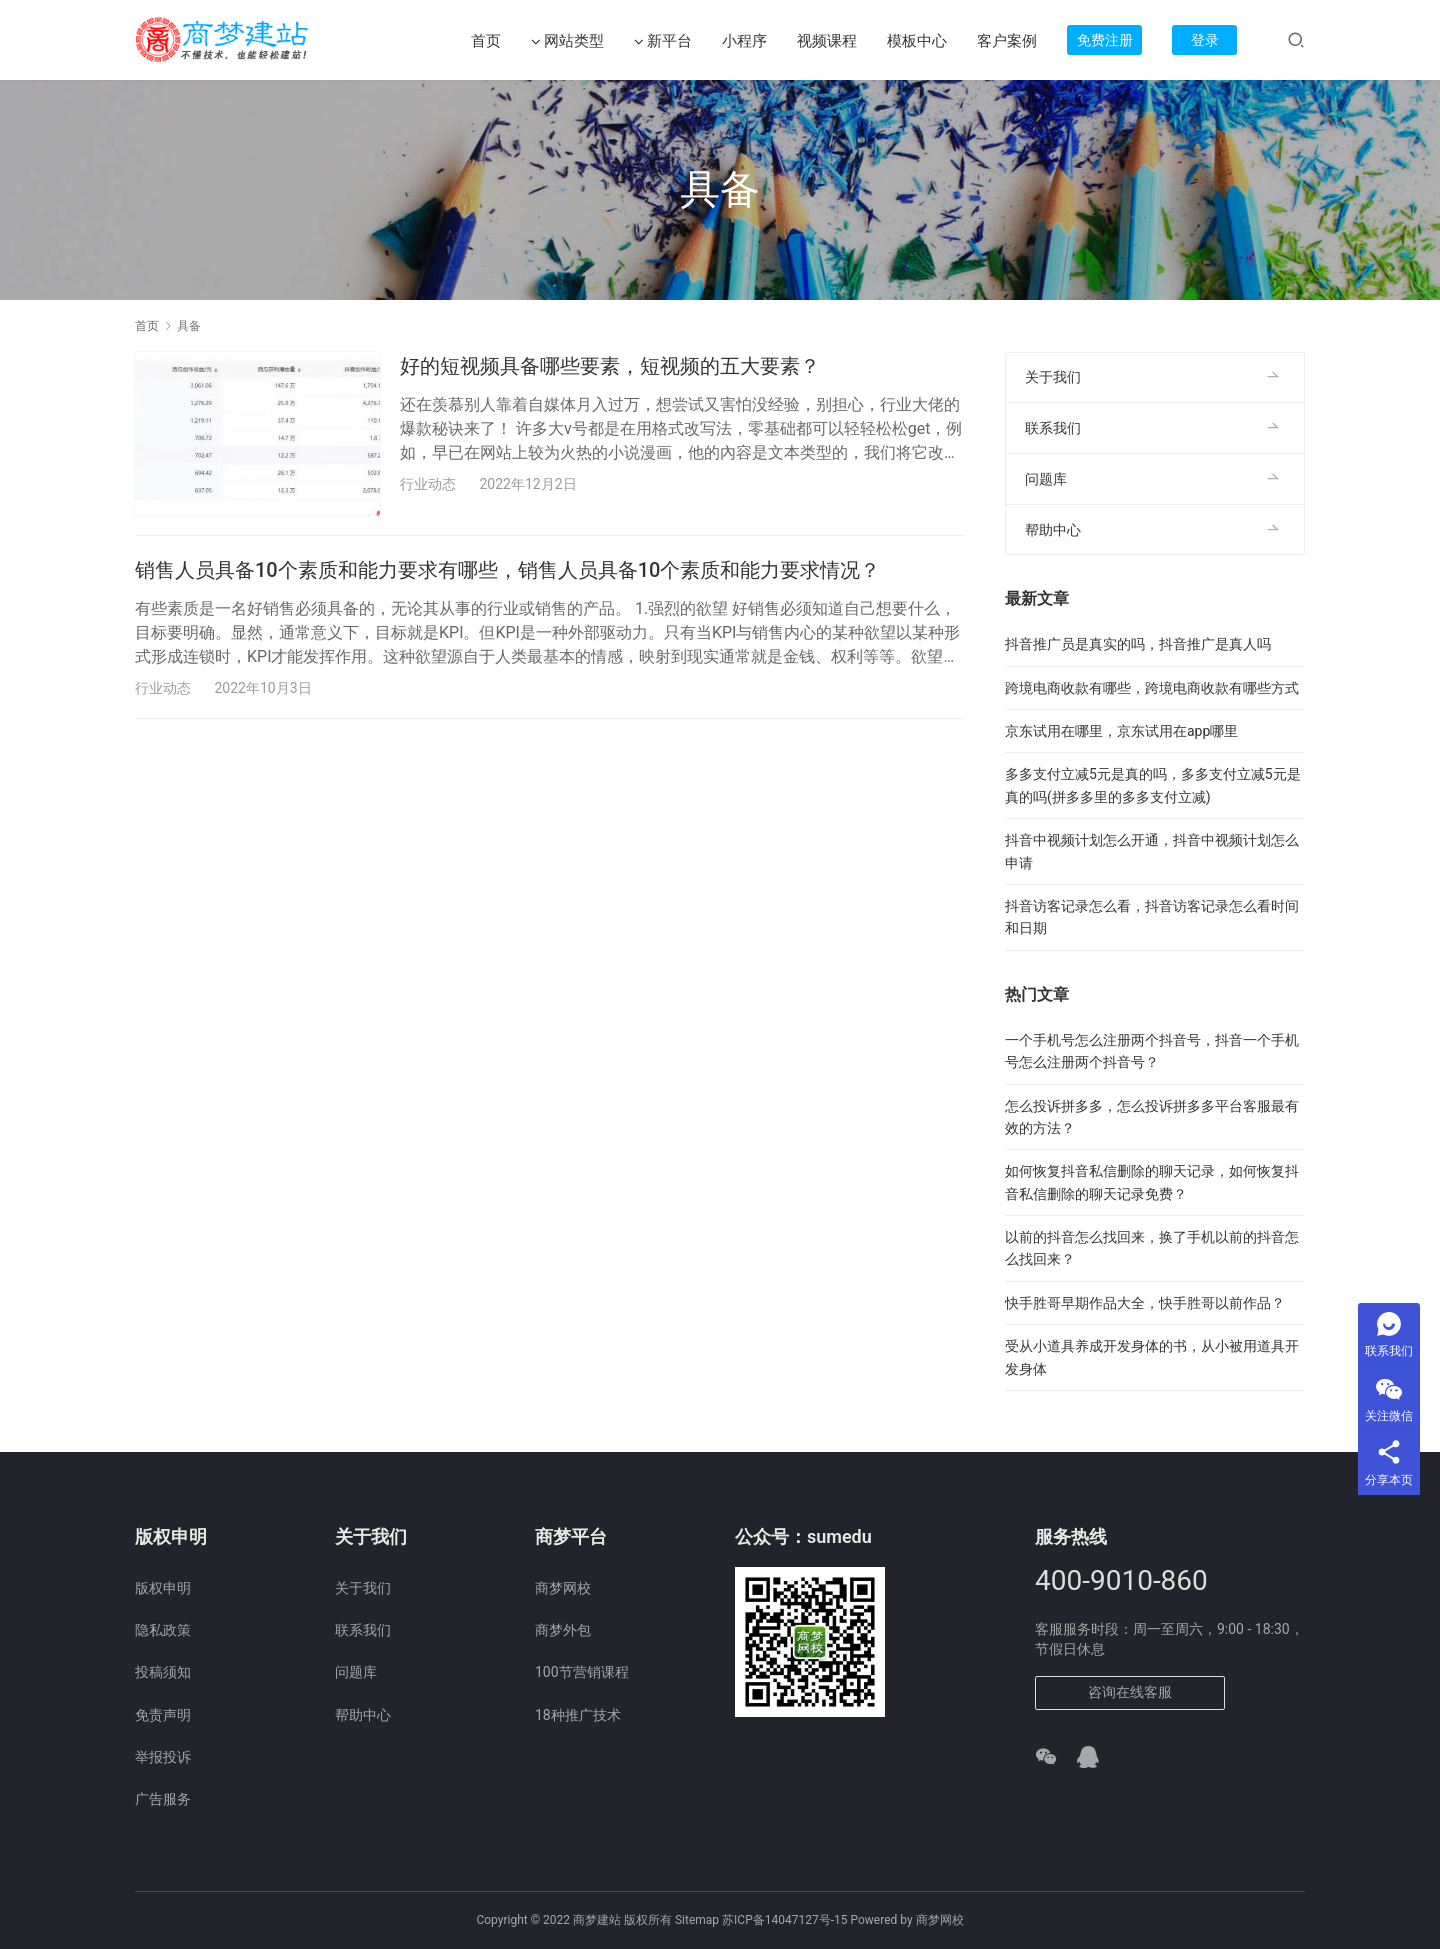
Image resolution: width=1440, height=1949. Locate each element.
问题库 (1046, 479)
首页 (486, 41)
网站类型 (567, 41)
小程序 (744, 41)
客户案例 (1007, 41)
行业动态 (428, 484)
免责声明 (163, 1715)
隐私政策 (163, 1630)
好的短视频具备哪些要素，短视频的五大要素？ (610, 366)
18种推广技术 (578, 1715)
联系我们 (1053, 428)
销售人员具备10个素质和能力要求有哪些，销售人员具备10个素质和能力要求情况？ (507, 571)
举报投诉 (163, 1757)
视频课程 (827, 41)
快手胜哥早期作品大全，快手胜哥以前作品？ (1145, 1303)
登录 (1205, 40)
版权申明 (163, 1588)
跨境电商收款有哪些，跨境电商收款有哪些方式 (1152, 688)
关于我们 (1053, 377)
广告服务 (163, 1799)
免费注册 (1105, 40)
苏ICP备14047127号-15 (784, 1920)
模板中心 (917, 41)
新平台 (663, 41)
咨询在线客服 (1130, 1692)
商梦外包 (563, 1630)
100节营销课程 (582, 1672)
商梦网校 (563, 1588)
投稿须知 (163, 1672)
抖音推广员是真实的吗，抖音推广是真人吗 (1138, 644)
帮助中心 (1053, 530)
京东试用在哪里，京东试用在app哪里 (1121, 731)
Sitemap (697, 1920)
